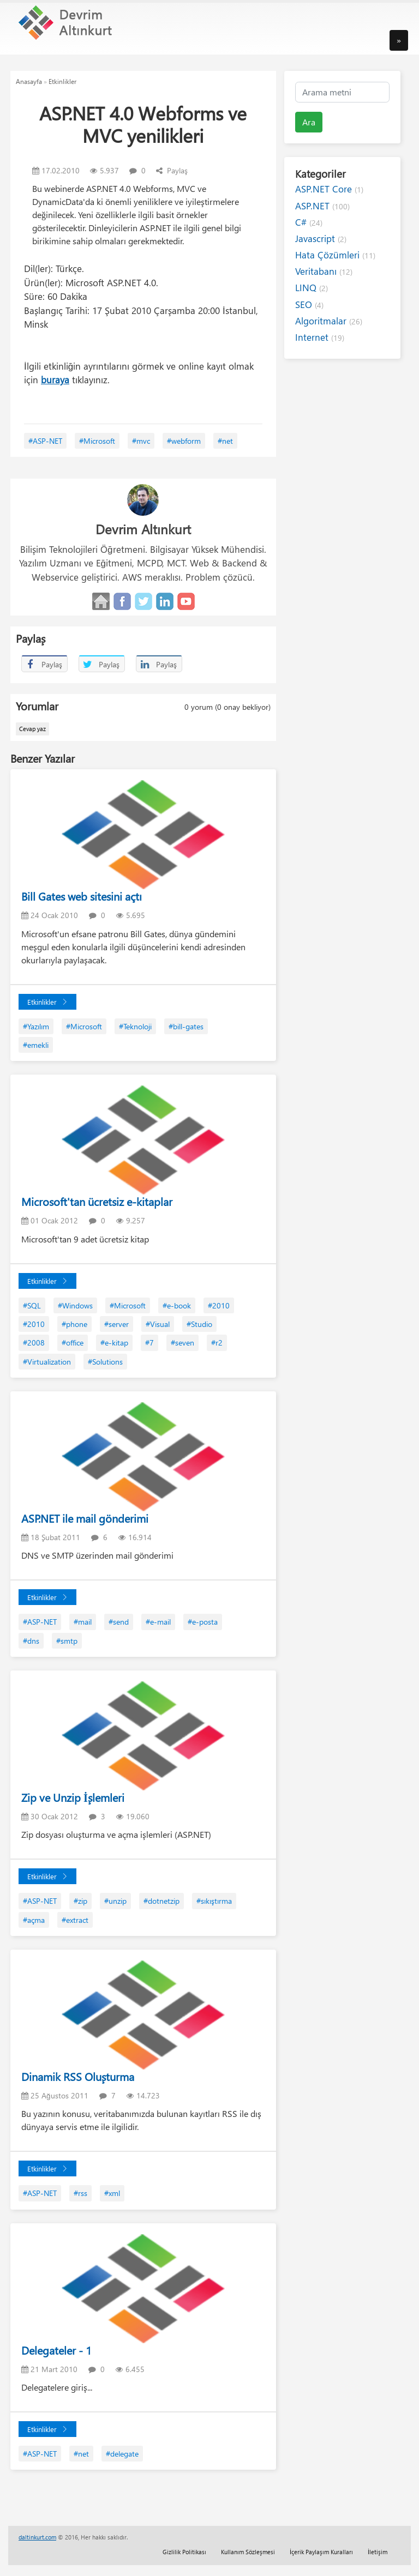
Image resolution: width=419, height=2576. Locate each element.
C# (308, 222)
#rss (80, 2193)
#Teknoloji (135, 1026)
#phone (74, 1324)
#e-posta (203, 1621)
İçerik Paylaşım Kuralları (321, 2552)
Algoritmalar (328, 320)
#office (72, 1342)
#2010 (219, 1305)
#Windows (75, 1305)
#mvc (141, 441)
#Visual (158, 1324)
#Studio (199, 1324)
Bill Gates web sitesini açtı (81, 896)
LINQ (311, 287)
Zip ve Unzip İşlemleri (72, 1797)
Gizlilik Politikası (184, 2552)
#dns (31, 1641)
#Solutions (105, 1361)
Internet (319, 337)
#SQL (32, 1305)
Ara (308, 122)
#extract (75, 1920)
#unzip (115, 1901)
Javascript (320, 238)
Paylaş (172, 170)
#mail (83, 1621)
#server (116, 1324)
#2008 (34, 1342)
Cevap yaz (32, 729)
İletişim (377, 2552)
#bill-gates (186, 1026)
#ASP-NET (45, 441)
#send (119, 1621)
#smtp (66, 1641)
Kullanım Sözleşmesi (248, 2552)
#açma (34, 1920)
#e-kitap (114, 1342)
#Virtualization (47, 1361)
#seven (182, 1342)
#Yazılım (36, 1026)
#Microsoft (97, 441)
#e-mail (158, 1621)
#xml (112, 2193)
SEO (309, 304)
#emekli (36, 1045)
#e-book (177, 1305)
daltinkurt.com (37, 2537)
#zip (80, 1901)
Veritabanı (323, 271)
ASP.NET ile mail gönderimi (84, 1518)
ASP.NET (322, 205)
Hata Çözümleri (335, 255)
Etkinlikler (62, 81)
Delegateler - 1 (56, 2350)
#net (225, 441)
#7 (149, 1342)
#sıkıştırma (214, 1901)
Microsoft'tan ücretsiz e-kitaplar (96, 1201)
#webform (184, 441)
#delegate (122, 2453)
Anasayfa (29, 81)
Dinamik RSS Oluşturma (77, 2076)
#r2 (217, 1342)
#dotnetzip (161, 1901)
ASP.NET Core (329, 189)
